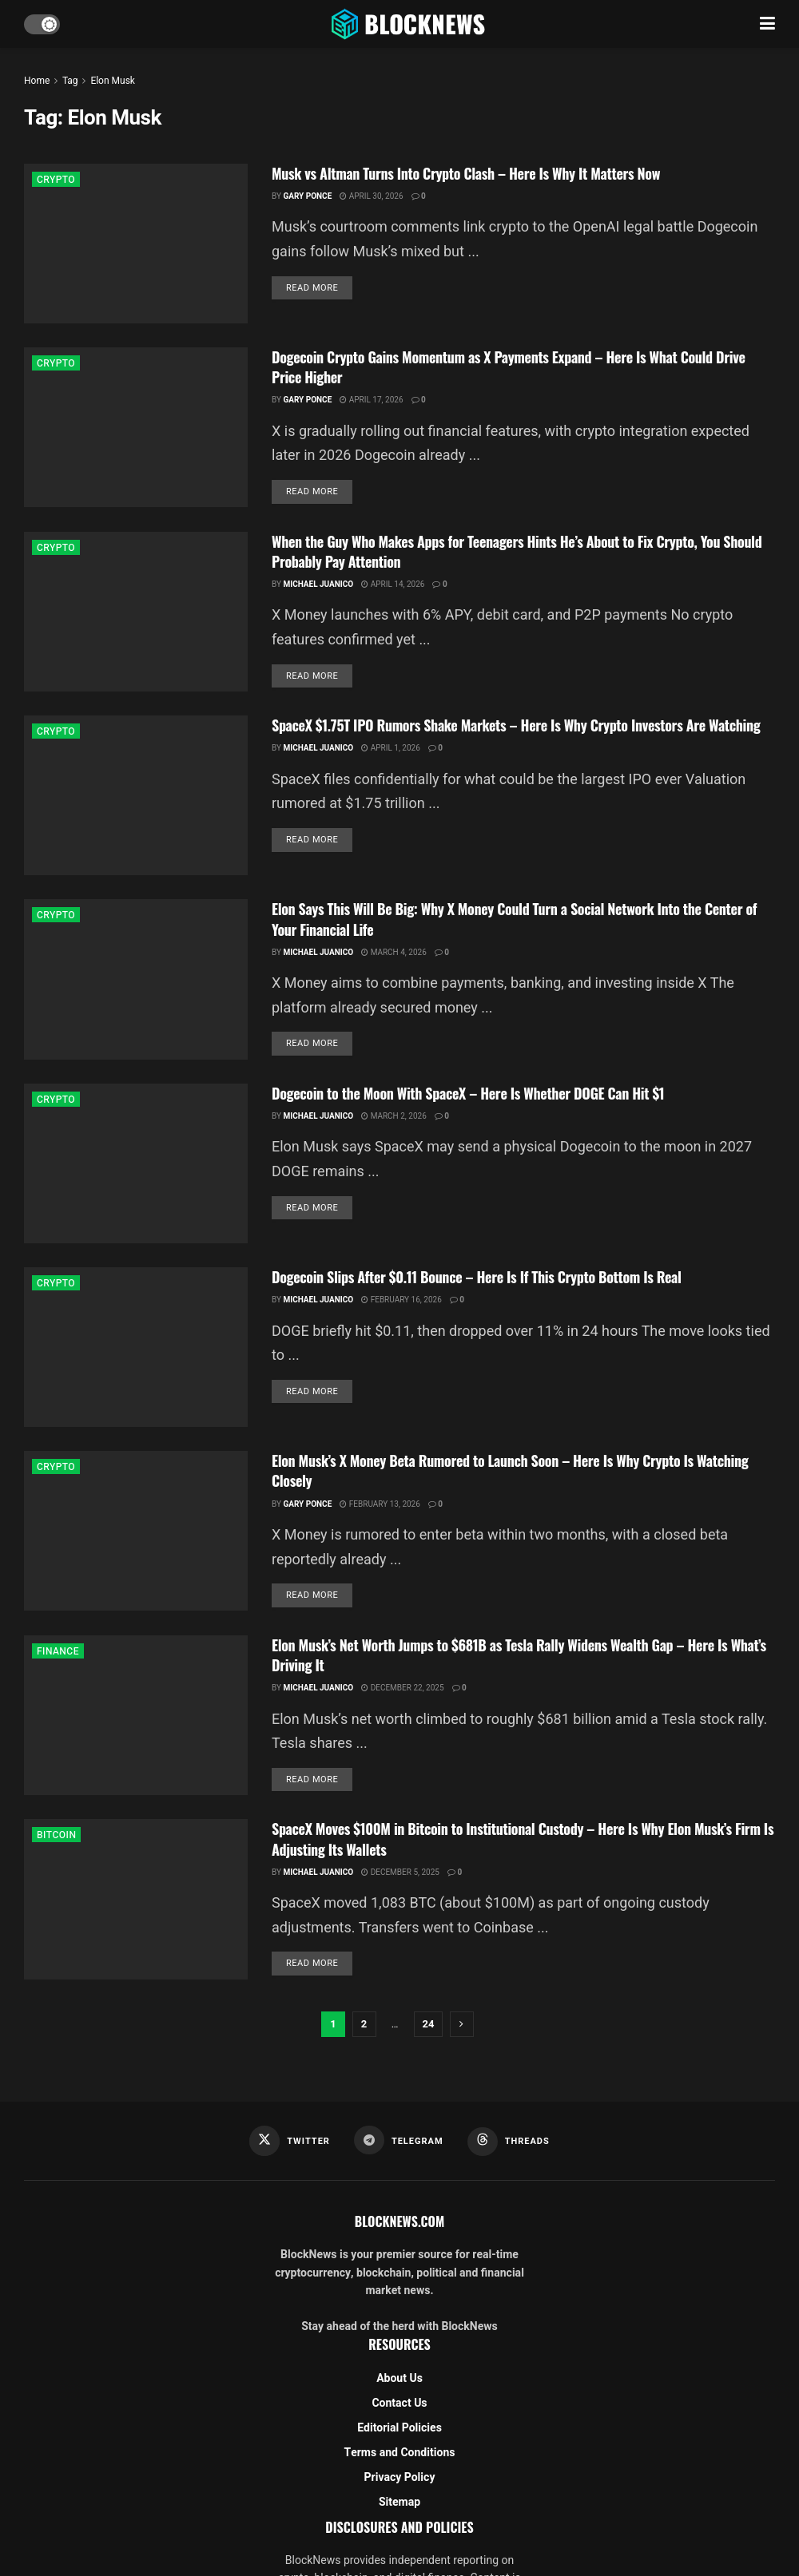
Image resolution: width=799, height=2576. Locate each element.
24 (429, 2023)
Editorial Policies (399, 2427)
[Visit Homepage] (409, 24)
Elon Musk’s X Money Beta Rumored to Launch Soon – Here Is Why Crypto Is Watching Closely (510, 1470)
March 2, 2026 (394, 1116)
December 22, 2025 (402, 1688)
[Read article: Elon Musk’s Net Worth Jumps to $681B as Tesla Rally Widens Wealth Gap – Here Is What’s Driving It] (136, 1715)
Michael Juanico (318, 584)
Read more (319, 287)
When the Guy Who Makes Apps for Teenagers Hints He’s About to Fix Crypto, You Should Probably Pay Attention (516, 551)
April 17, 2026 (371, 400)
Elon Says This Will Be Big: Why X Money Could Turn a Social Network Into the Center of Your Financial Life (514, 918)
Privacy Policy (399, 2477)
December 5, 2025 (400, 1872)
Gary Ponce (307, 196)
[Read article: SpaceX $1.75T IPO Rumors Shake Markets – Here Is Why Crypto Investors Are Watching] (136, 795)
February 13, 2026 (380, 1504)
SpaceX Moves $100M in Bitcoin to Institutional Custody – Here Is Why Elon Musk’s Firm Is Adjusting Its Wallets (522, 1838)
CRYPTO (56, 179)
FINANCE (58, 1651)
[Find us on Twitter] (289, 2141)
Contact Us (399, 2403)
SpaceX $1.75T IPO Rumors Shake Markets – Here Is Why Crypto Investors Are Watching (516, 725)
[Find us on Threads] (508, 2141)
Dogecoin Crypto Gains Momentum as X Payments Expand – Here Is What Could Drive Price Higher (508, 367)
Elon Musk (112, 80)
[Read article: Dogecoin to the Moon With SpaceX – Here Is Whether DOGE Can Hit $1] (136, 1163)
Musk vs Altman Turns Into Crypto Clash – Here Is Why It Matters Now (466, 173)
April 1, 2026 (390, 748)
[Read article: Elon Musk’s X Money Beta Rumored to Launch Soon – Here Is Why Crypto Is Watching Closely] (136, 1531)
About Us (399, 2378)
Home (37, 80)
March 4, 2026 (394, 952)
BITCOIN (56, 1835)
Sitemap (399, 2502)
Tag (70, 80)
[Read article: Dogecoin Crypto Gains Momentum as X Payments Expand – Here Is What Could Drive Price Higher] (136, 427)
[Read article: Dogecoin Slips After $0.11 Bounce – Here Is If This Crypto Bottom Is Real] (136, 1347)
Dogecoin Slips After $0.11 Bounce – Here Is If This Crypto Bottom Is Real (477, 1276)
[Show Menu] (767, 24)
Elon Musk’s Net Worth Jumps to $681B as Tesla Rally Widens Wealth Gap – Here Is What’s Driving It (519, 1655)
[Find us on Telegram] (398, 2140)
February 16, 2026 (401, 1300)
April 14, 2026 (392, 584)
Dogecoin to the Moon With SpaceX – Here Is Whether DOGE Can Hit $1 (468, 1093)
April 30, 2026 (371, 196)
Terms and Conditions (399, 2452)
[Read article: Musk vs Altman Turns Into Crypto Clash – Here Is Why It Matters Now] (136, 243)
